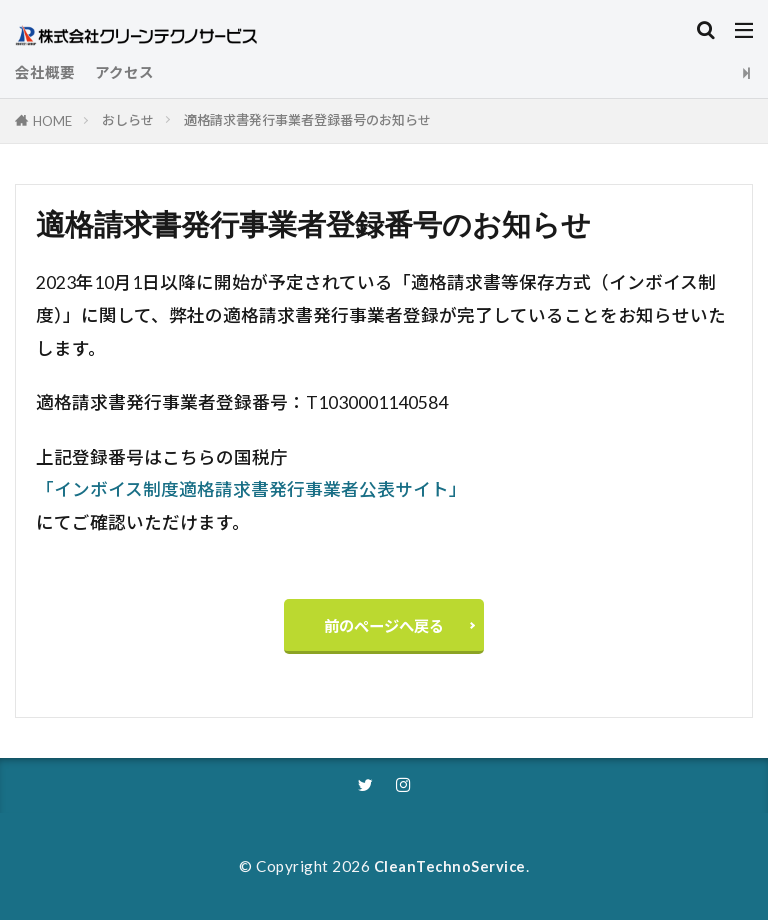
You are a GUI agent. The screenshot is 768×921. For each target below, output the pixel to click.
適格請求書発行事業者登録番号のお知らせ (307, 120)
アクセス (124, 72)
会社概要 (45, 72)
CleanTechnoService (449, 867)
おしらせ (128, 120)
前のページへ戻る (384, 626)
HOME (52, 121)
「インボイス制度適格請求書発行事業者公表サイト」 (251, 489)
